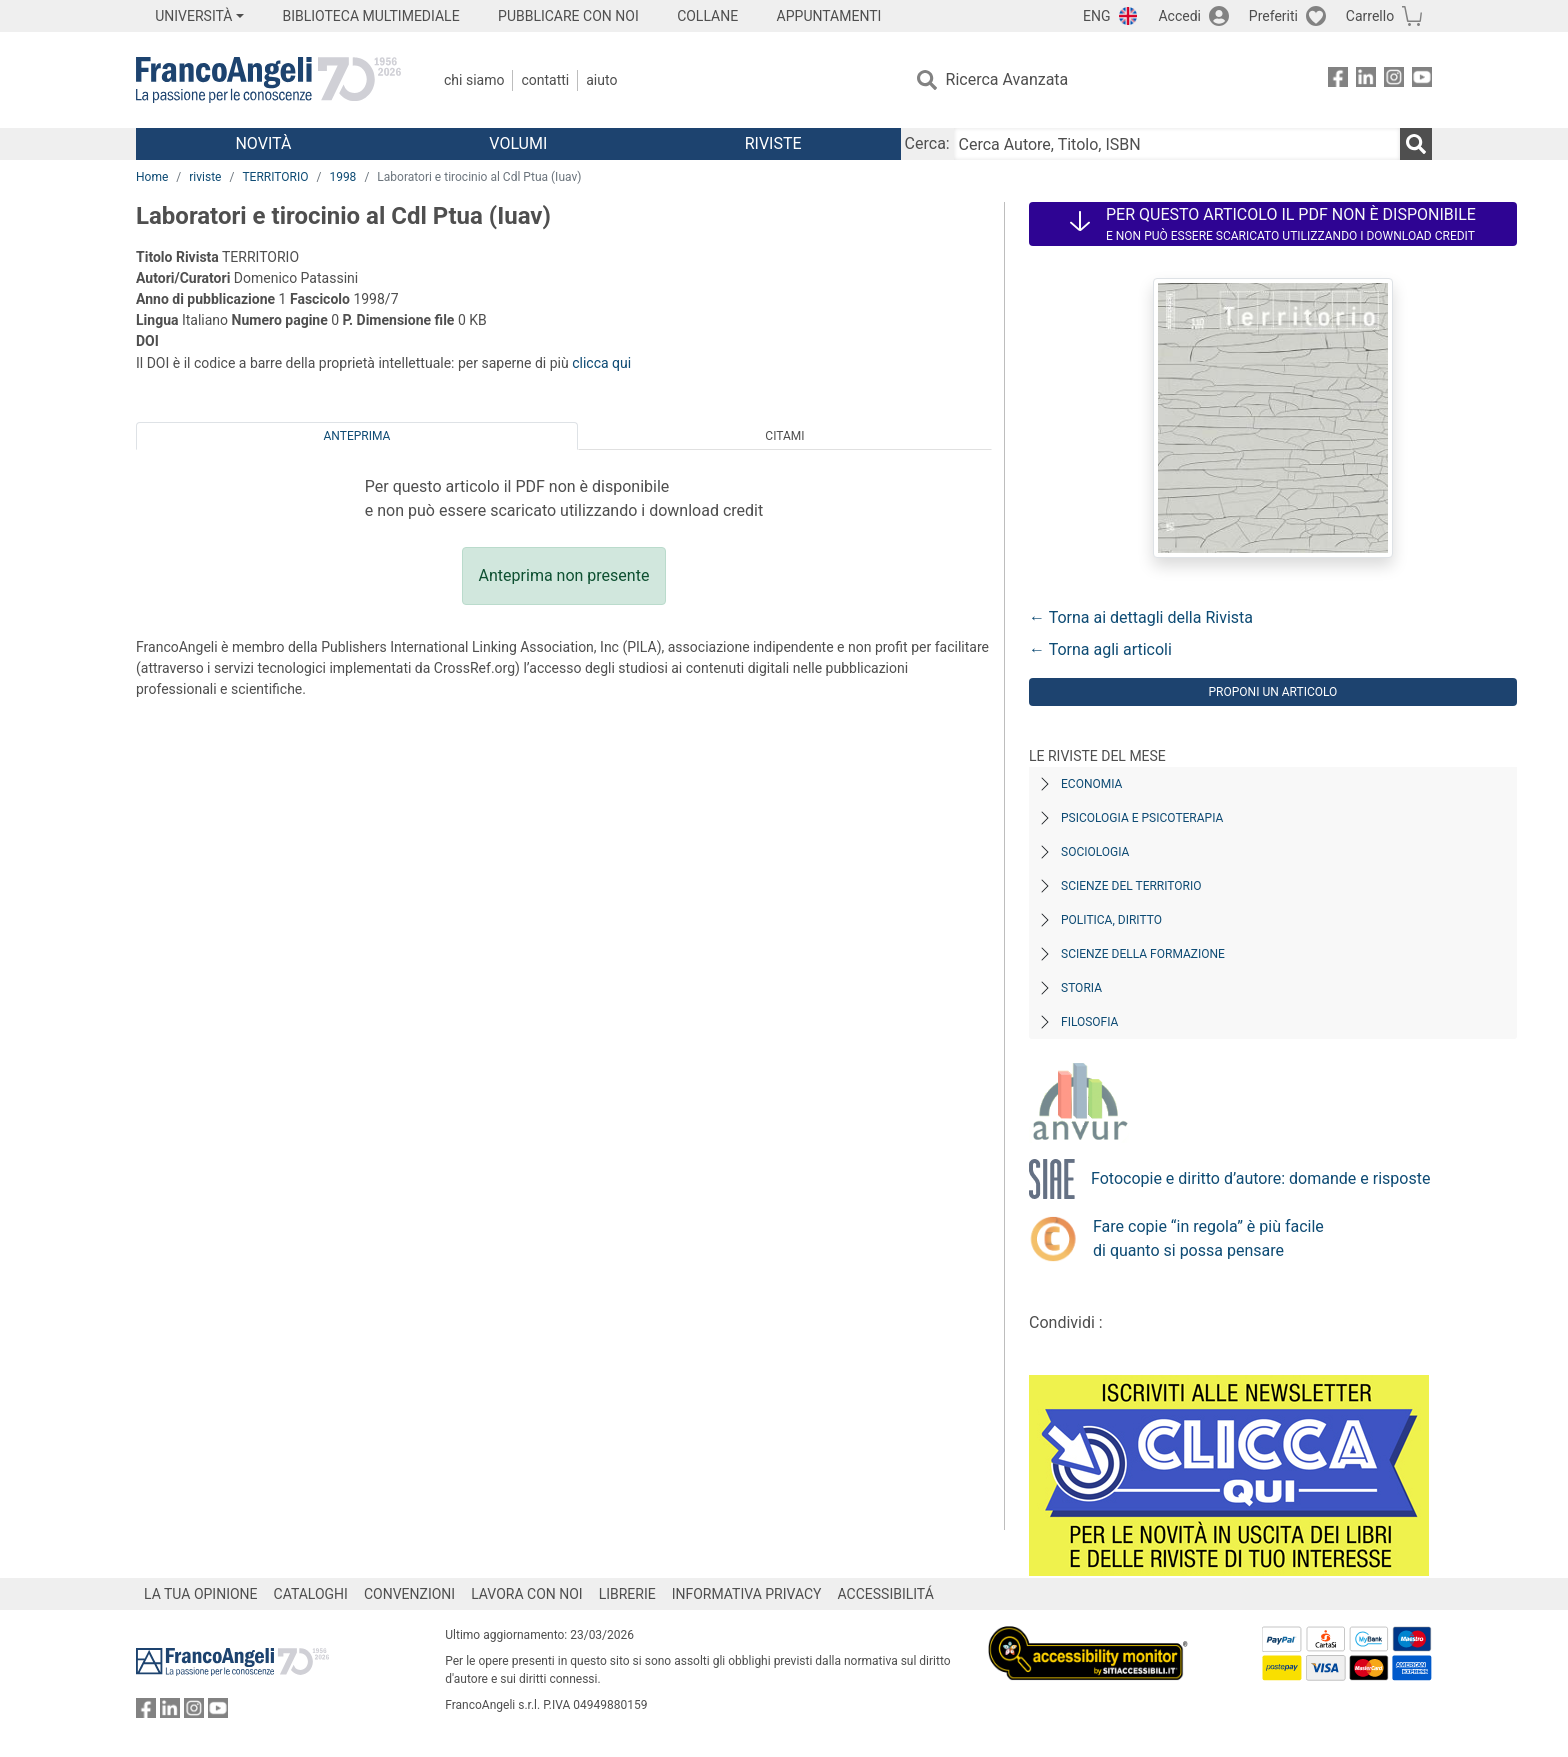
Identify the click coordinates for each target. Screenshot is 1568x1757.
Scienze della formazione (1143, 954)
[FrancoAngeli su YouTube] (1422, 80)
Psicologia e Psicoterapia (1142, 818)
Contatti (545, 80)
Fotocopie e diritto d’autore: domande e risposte (1260, 1178)
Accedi (1179, 16)
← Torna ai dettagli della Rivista (1141, 617)
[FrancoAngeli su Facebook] (1338, 80)
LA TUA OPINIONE (201, 1594)
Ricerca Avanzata (1007, 79)
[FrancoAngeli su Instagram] (1394, 80)
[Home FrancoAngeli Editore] (268, 80)
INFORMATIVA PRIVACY (747, 1594)
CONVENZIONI (409, 1594)
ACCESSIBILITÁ (886, 1594)
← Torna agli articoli (1100, 649)
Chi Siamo (474, 80)
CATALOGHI (311, 1594)
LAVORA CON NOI (527, 1594)
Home (152, 177)
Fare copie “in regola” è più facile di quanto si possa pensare (1208, 1238)
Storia (1081, 988)
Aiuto (601, 80)
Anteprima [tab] (357, 436)
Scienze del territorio (1131, 886)
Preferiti (1273, 16)
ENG (1096, 16)
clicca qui (601, 363)
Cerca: (927, 143)
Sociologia (1095, 852)
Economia (1091, 784)
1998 (342, 177)
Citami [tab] (784, 436)
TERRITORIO (275, 177)
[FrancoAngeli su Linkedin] (1366, 80)
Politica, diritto (1111, 920)
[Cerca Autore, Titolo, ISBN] (1177, 144)
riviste (205, 177)
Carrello (1370, 16)
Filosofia (1089, 1022)
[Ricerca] (1416, 144)
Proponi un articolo (1273, 692)
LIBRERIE (627, 1594)
